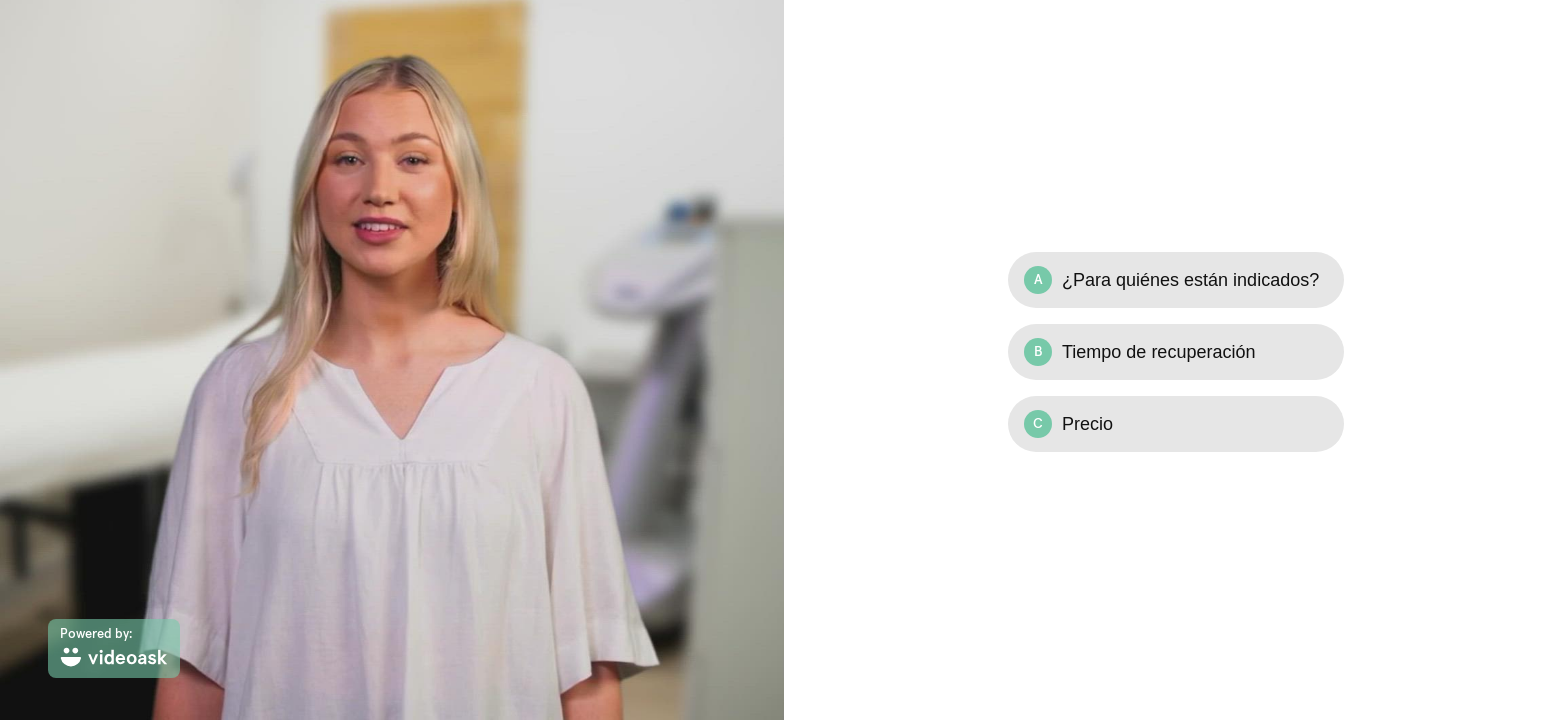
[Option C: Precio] (1176, 424)
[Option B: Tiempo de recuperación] (1176, 352)
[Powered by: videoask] (114, 648)
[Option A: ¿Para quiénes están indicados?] (1176, 280)
